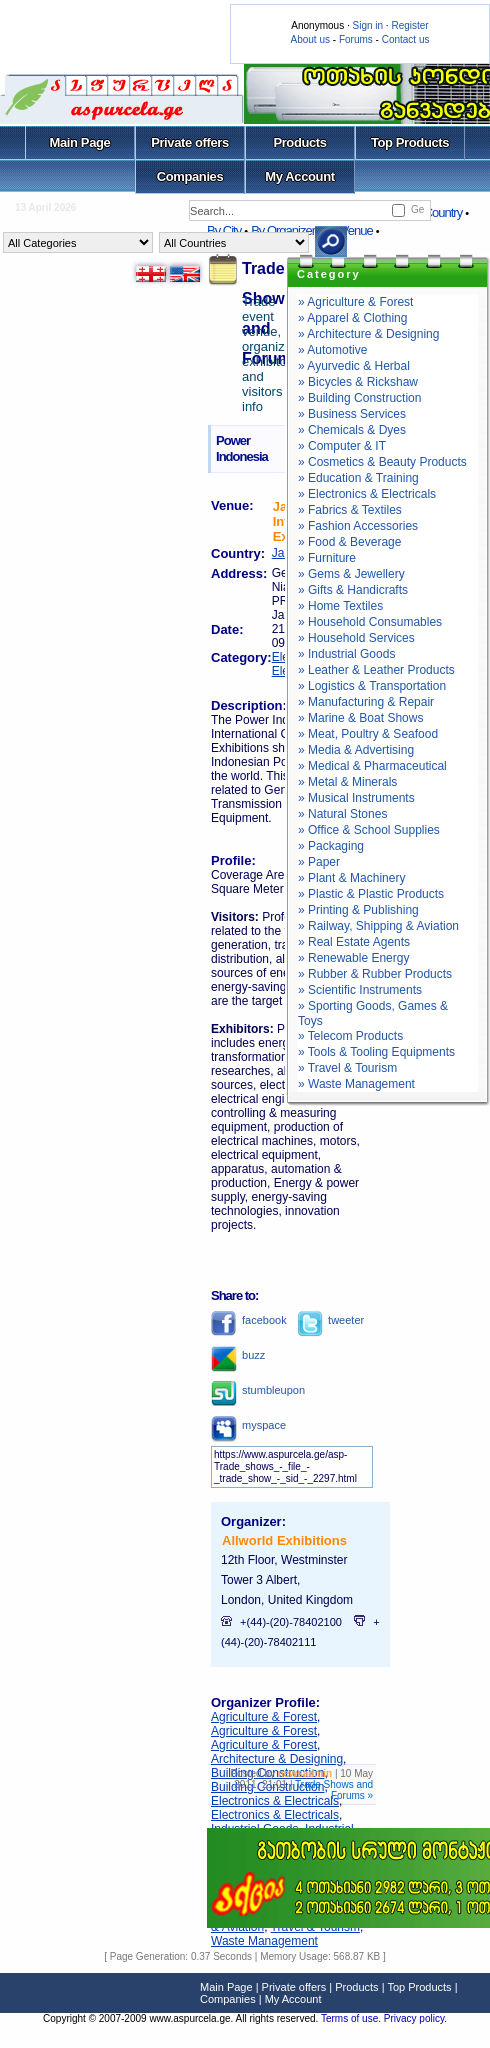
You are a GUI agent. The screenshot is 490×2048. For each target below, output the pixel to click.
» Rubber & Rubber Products (375, 974)
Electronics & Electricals (275, 1801)
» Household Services (356, 638)
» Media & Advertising (356, 750)
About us (310, 39)
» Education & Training (358, 478)
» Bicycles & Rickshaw (358, 382)
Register (409, 25)
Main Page (80, 142)
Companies (190, 176)
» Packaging (331, 846)
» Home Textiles (340, 606)
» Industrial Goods (346, 654)
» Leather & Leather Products (376, 670)
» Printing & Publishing (358, 910)
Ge (417, 209)
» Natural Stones (342, 814)
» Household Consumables (370, 622)
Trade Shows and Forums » (334, 1790)
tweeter (330, 1320)
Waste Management (264, 1941)
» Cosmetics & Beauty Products (382, 462)
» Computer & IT (342, 446)
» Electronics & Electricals (367, 494)
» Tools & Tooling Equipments (376, 1052)
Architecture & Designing (277, 1759)
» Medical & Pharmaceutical (372, 766)
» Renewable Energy (353, 958)
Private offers (190, 142)
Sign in (367, 25)
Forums (356, 39)
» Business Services (352, 414)
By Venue (349, 230)
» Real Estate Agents (354, 942)
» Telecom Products (350, 1036)
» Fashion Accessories (358, 526)
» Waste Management (356, 1084)
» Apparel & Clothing (352, 318)
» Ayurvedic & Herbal (354, 366)
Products (299, 142)
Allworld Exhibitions (284, 1540)
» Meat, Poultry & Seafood (368, 734)
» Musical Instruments (356, 798)
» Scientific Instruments (360, 990)
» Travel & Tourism (347, 1068)
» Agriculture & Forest (355, 302)
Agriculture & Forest (264, 1717)
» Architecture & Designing (368, 334)
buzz (238, 1355)
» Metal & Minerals (347, 782)
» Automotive (332, 350)
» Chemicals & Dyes (352, 430)
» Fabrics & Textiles (350, 510)
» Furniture (327, 558)
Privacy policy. (415, 2018)
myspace (248, 1425)
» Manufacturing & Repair (366, 702)
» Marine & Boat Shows (360, 718)
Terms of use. (352, 2018)
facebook (249, 1320)
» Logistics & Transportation (372, 686)
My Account (299, 176)
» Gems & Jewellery (351, 574)
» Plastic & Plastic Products (371, 894)
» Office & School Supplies (369, 830)
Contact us (406, 39)
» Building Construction (359, 398)
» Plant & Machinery (351, 878)
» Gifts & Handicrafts (353, 590)
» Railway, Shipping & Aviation (378, 926)
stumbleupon (258, 1390)
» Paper (319, 862)
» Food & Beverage (349, 542)
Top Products (410, 142)
